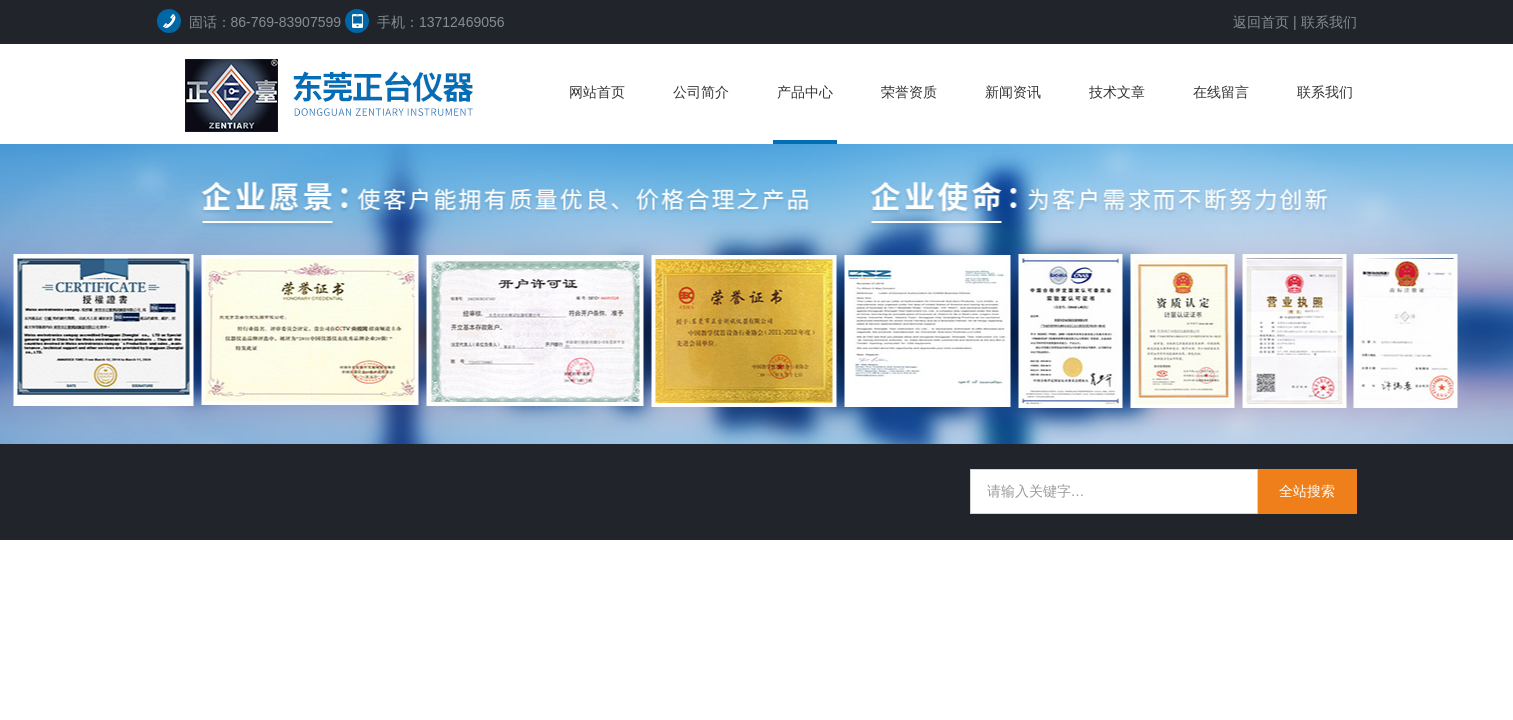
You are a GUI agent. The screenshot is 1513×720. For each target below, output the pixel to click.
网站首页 (597, 92)
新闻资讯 (1013, 92)
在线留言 (1221, 92)
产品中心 (805, 92)
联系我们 (1329, 22)
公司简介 (701, 92)
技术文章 (1117, 92)
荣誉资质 (909, 92)
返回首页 (1261, 22)
